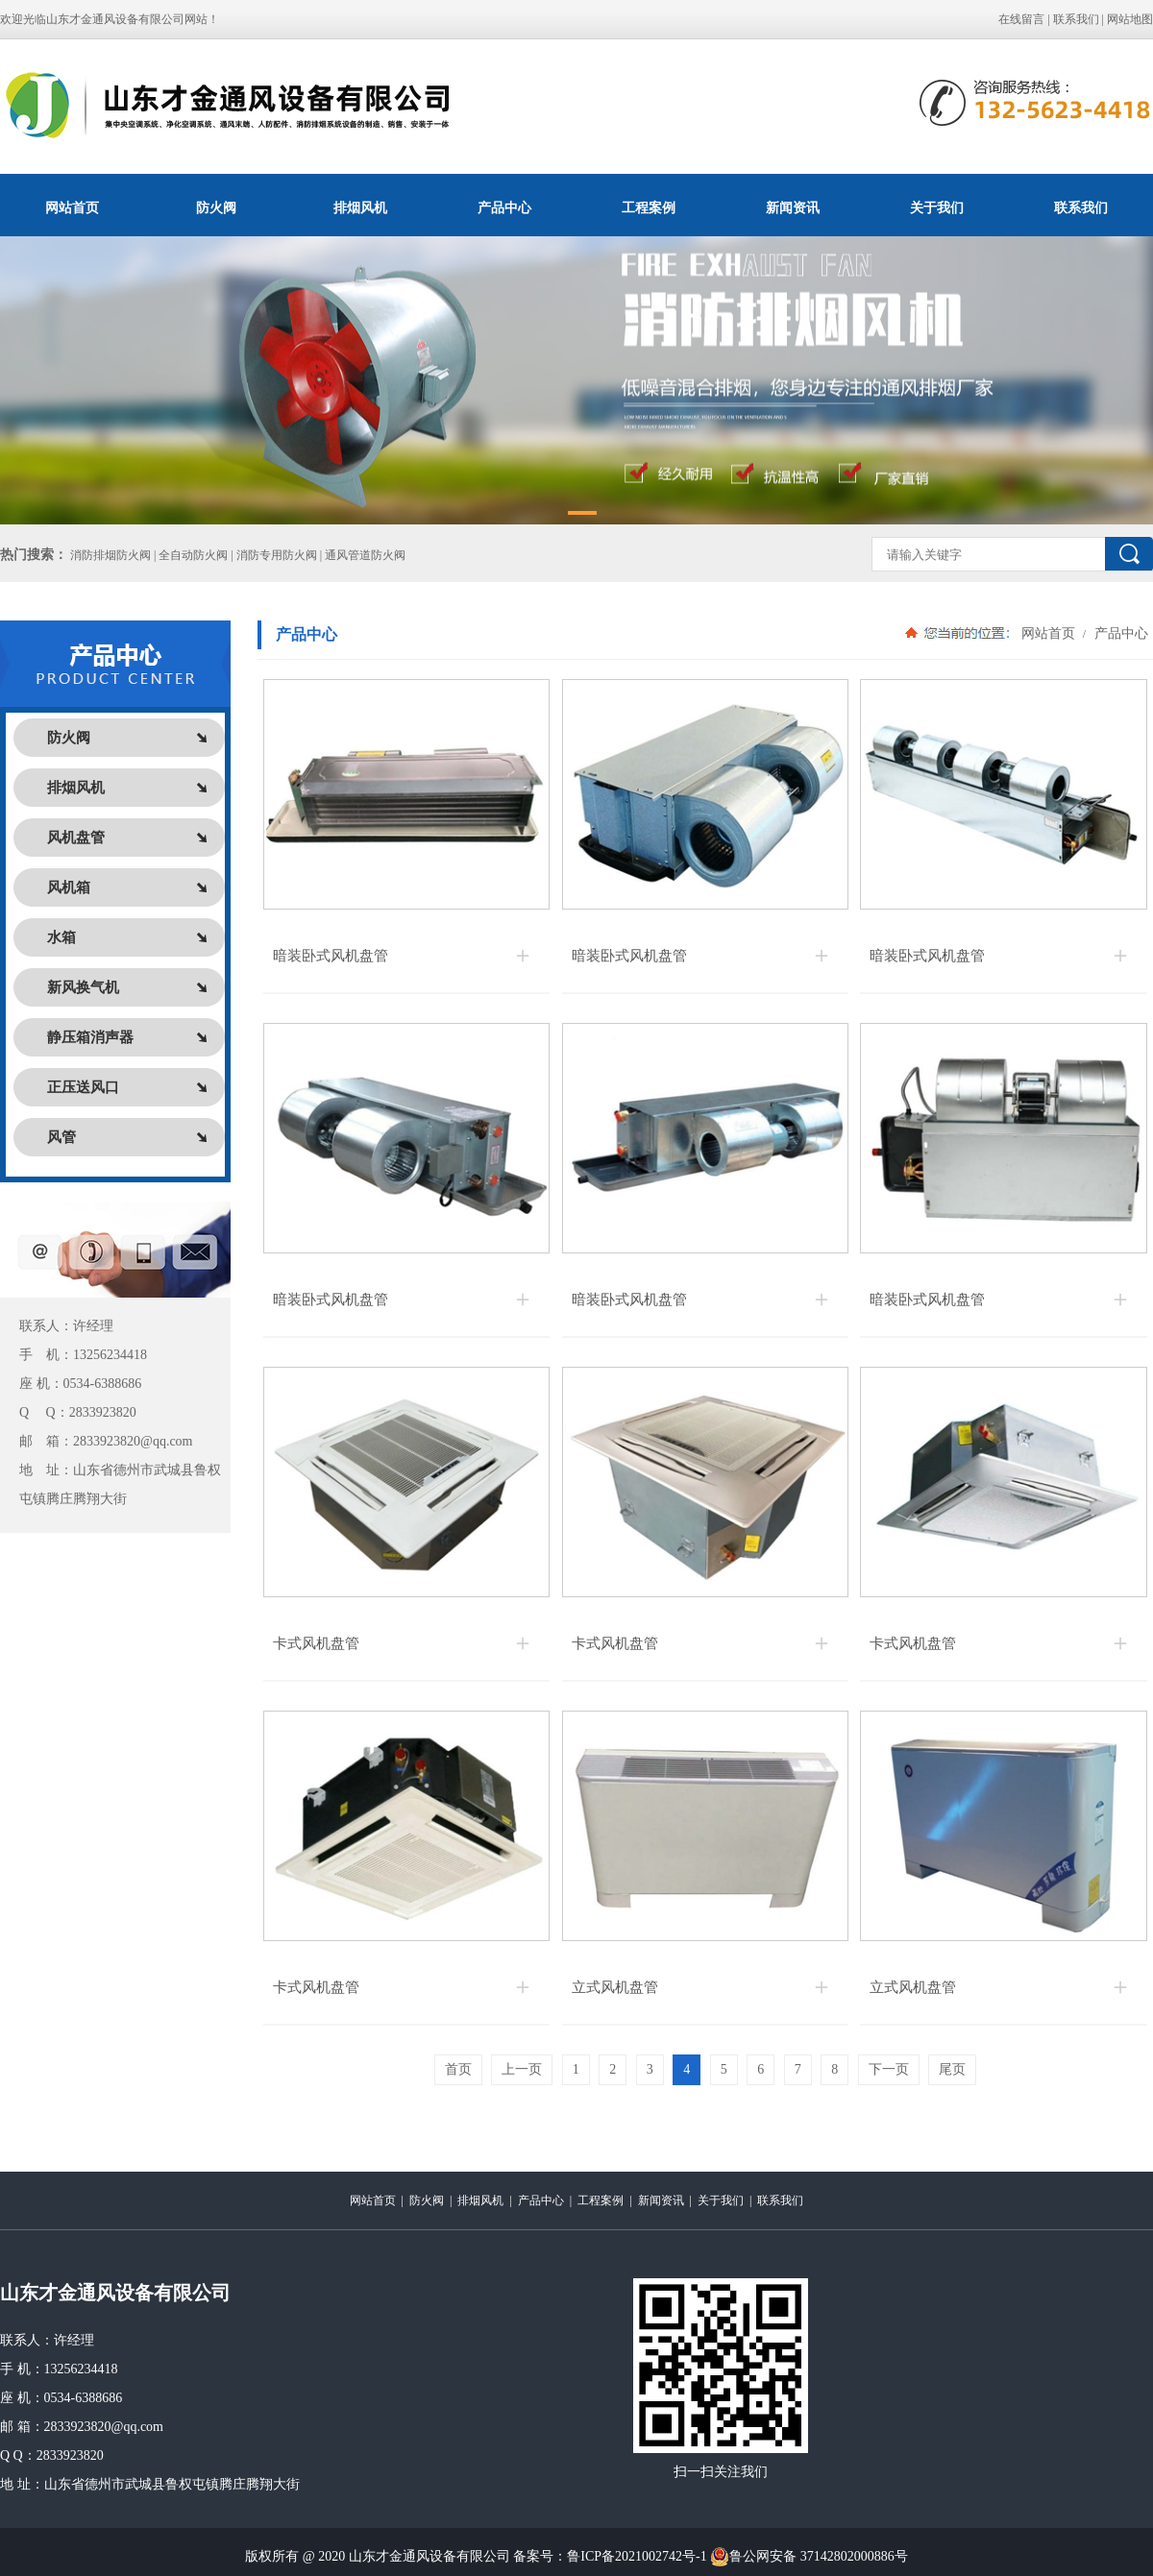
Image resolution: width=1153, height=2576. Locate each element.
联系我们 (1076, 19)
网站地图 (1130, 19)
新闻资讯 (793, 207)
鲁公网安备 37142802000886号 (809, 2556)
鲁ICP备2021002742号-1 (636, 2556)
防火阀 (216, 207)
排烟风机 (360, 207)
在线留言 (1021, 19)
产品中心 (504, 207)
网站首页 (72, 207)
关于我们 (937, 207)
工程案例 (648, 207)
